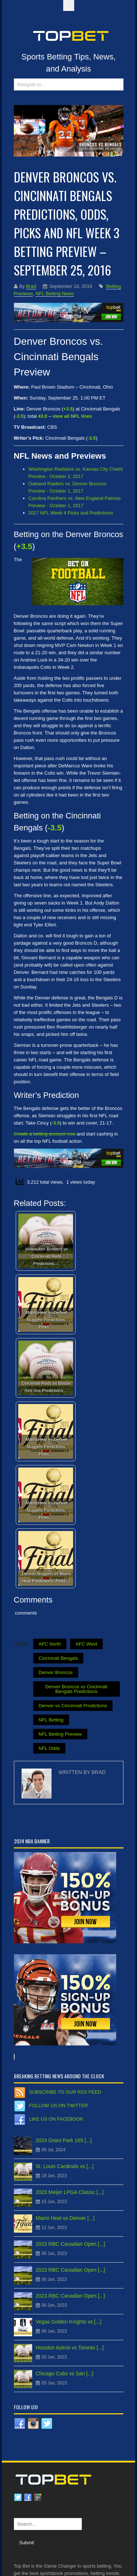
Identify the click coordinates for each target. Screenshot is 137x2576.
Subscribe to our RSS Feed (65, 2092)
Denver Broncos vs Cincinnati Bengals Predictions (76, 1689)
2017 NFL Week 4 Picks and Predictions (70, 513)
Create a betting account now (45, 1134)
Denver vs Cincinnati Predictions (73, 1705)
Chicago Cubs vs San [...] (65, 2373)
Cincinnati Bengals (58, 1658)
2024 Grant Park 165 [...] (64, 2140)
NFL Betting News (54, 293)
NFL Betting (51, 1720)
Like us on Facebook (56, 2119)
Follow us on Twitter (58, 2105)
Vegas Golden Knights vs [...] (69, 2322)
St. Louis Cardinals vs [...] (65, 2166)
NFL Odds (49, 1748)
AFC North (50, 1644)
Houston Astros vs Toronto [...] (70, 2348)
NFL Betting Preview (60, 1734)
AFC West (86, 1644)
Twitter (18, 2498)
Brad (31, 286)
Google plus (38, 2498)
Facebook (28, 2498)
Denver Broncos (56, 1672)
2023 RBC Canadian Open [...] (70, 2244)
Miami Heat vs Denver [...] (65, 2218)
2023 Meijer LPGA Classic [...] (70, 2192)
